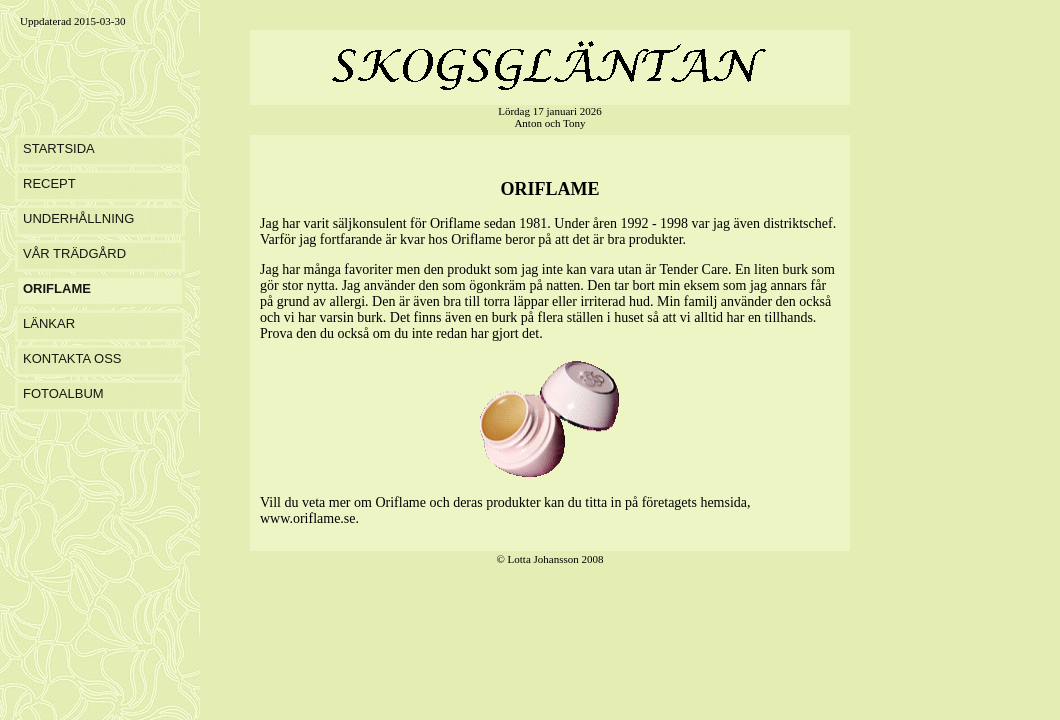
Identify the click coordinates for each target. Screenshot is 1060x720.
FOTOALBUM (63, 393)
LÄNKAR (49, 323)
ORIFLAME (57, 288)
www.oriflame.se (308, 518)
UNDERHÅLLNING (78, 218)
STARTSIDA (59, 148)
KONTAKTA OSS (72, 358)
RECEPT (49, 183)
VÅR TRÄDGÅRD (74, 253)
